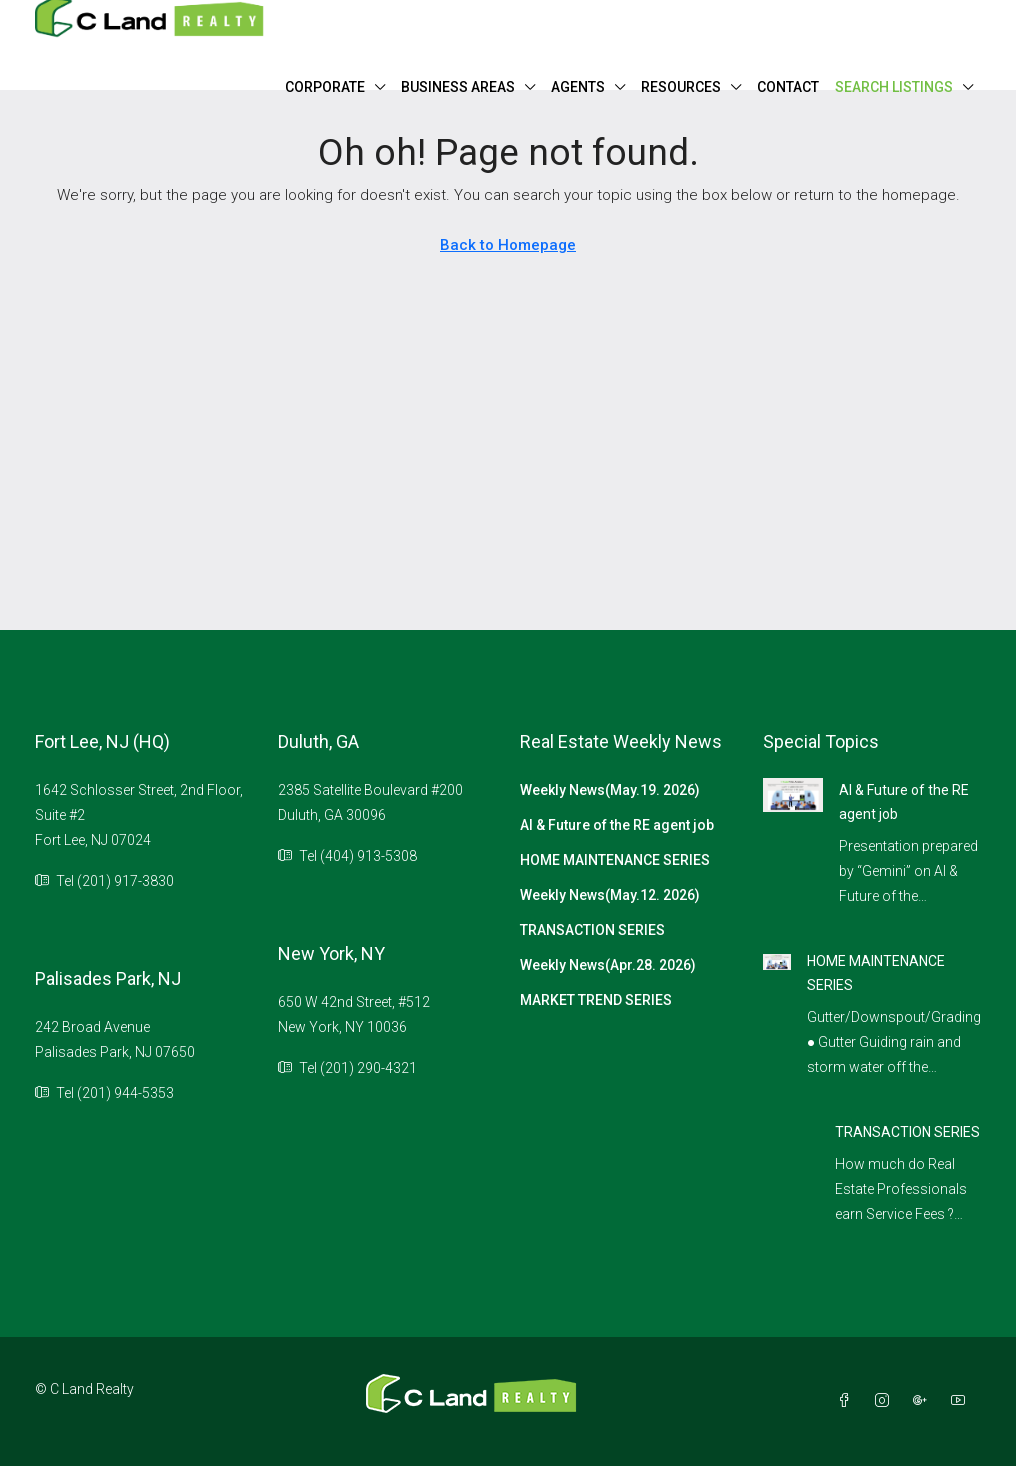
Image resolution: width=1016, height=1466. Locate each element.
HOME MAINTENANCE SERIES (615, 860)
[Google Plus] (924, 1401)
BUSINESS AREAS (458, 87)
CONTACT (788, 87)
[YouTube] (962, 1401)
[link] (793, 794)
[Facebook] (848, 1401)
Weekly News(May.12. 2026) (610, 895)
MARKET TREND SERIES (596, 1000)
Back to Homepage (508, 245)
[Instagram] (886, 1401)
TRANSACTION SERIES (592, 930)
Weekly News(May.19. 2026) (610, 790)
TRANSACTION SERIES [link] (907, 1132)
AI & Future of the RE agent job (617, 825)
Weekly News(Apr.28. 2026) (608, 965)
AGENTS (578, 87)
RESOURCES (681, 87)
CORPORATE (325, 87)
